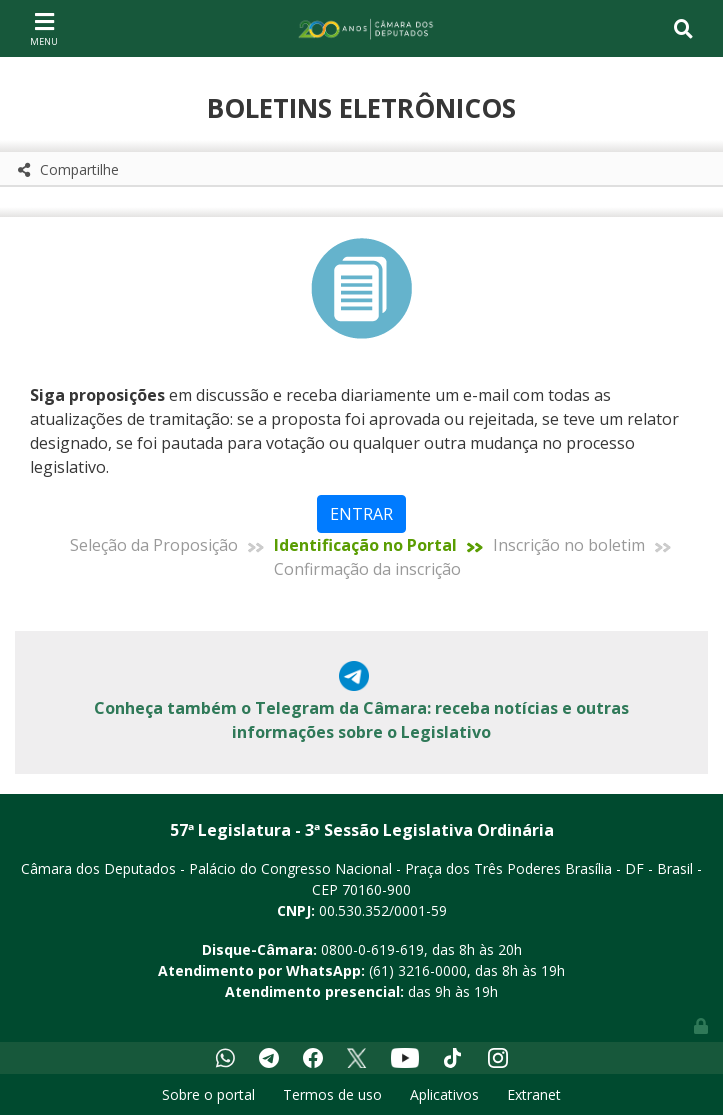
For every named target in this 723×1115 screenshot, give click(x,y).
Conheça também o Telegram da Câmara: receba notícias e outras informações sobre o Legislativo (361, 720)
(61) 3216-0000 (418, 970)
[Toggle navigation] (44, 28)
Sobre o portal (208, 1094)
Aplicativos (444, 1094)
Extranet (534, 1094)
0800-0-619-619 (372, 949)
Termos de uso (332, 1094)
